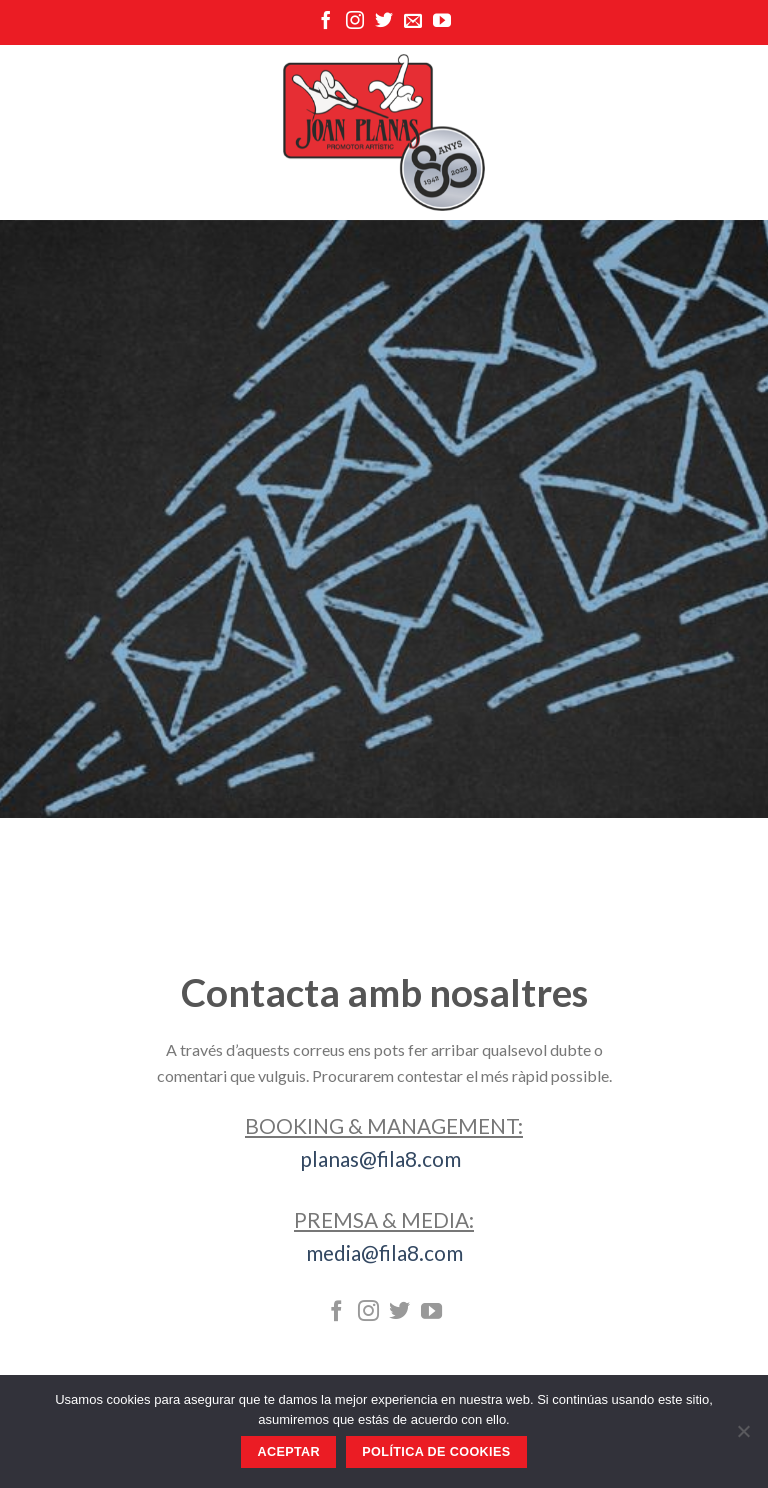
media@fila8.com (384, 1252)
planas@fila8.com (384, 1158)
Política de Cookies (436, 1452)
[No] (743, 1437)
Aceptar (288, 1452)
